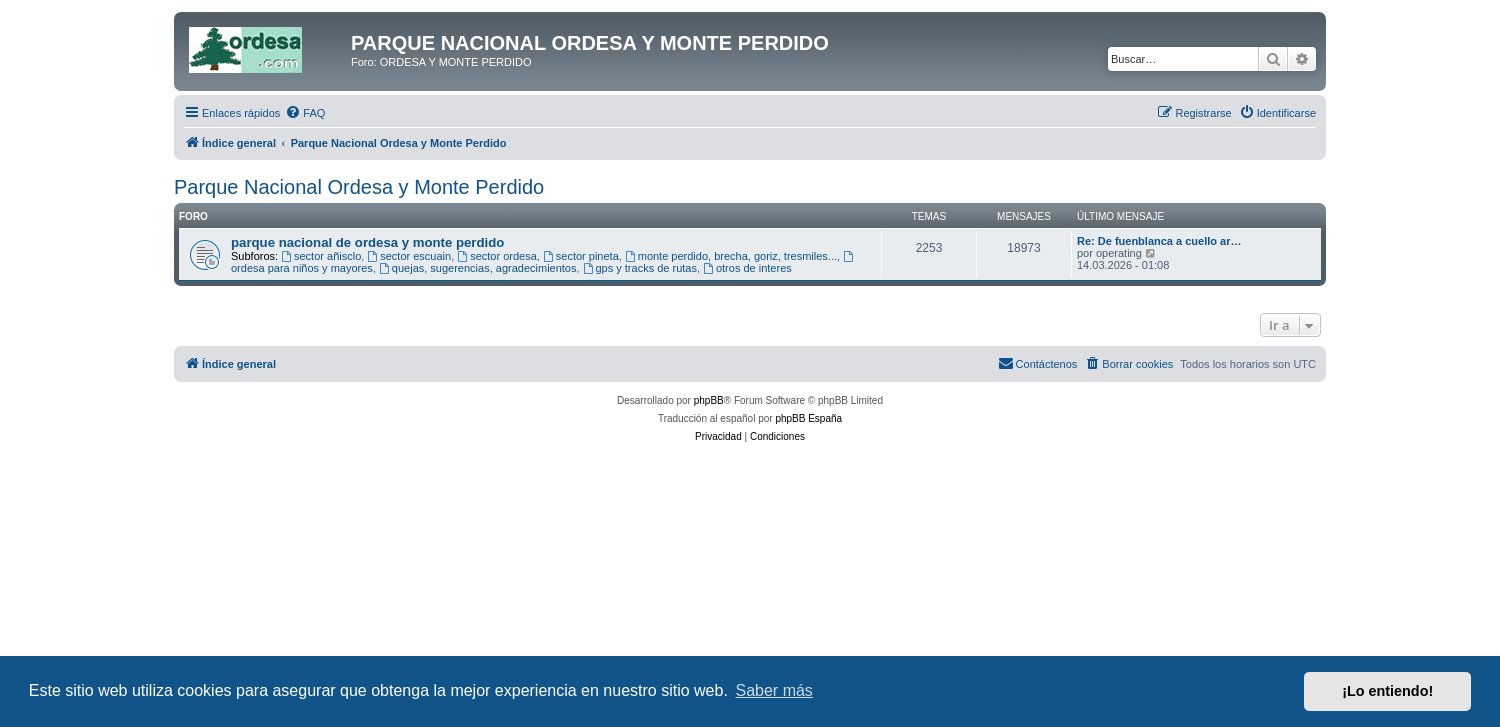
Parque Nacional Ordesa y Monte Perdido (359, 187)
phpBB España (808, 418)
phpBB (709, 400)
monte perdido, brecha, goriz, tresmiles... (731, 256)
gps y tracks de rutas (640, 268)
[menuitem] (305, 113)
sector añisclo (321, 256)
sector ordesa (497, 256)
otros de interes (747, 268)
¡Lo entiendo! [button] (1387, 691)
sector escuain (409, 256)
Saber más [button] (774, 690)
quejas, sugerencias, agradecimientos (478, 268)
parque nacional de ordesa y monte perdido (367, 242)
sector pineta (581, 256)
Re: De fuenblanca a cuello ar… (1159, 241)
